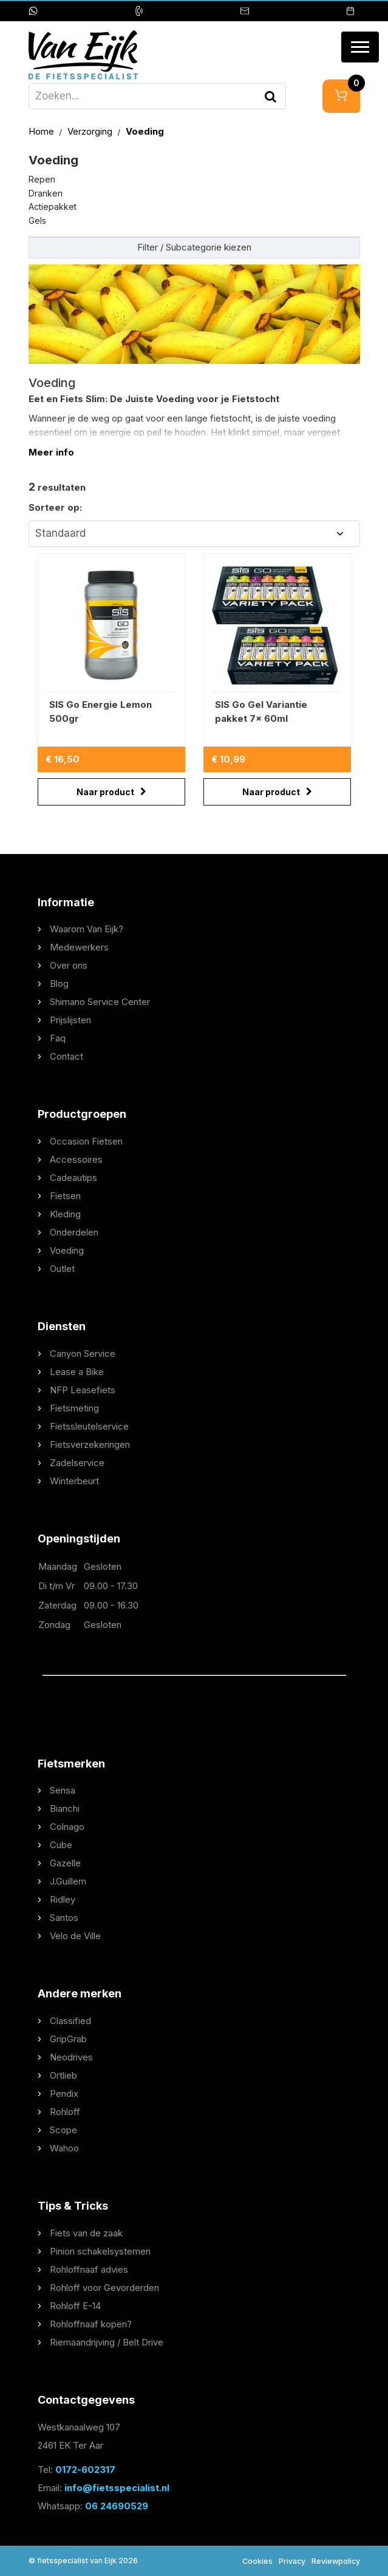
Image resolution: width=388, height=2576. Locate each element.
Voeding (145, 131)
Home (42, 131)
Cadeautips (73, 1177)
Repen (42, 179)
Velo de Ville (75, 1936)
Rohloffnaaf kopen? (91, 2324)
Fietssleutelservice (89, 1426)
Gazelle (65, 1863)
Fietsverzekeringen (90, 1444)
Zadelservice (77, 1462)
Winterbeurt (74, 1481)
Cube (61, 1845)
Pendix (64, 2093)
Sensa (62, 1790)
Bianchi (65, 1808)
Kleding (65, 1214)
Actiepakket (53, 206)
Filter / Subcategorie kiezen (194, 247)
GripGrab (68, 2039)
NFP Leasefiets (82, 1390)
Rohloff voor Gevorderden (104, 2287)
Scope (63, 2130)
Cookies (257, 2561)
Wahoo (64, 2148)
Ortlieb (63, 2075)
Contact (66, 1056)
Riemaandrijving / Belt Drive (106, 2342)
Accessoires (76, 1159)
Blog (59, 983)
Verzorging (91, 131)
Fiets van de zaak (86, 2233)
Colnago (67, 1826)
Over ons (68, 965)
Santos (64, 1917)
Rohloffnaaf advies (89, 2269)
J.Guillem (68, 1881)
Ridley (62, 1899)
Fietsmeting (74, 1408)
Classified (70, 2020)
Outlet (62, 1268)
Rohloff (65, 2111)
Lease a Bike (77, 1371)
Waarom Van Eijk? (86, 929)
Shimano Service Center (100, 1001)
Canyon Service (82, 1353)
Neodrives (71, 2057)
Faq (58, 1038)
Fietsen (65, 1196)
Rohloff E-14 (75, 2306)
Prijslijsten (70, 1020)
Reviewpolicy (335, 2561)
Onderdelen (74, 1232)
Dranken (46, 193)
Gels (37, 220)
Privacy (292, 2561)
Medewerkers (79, 947)
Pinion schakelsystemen (100, 2251)
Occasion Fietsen (86, 1141)
